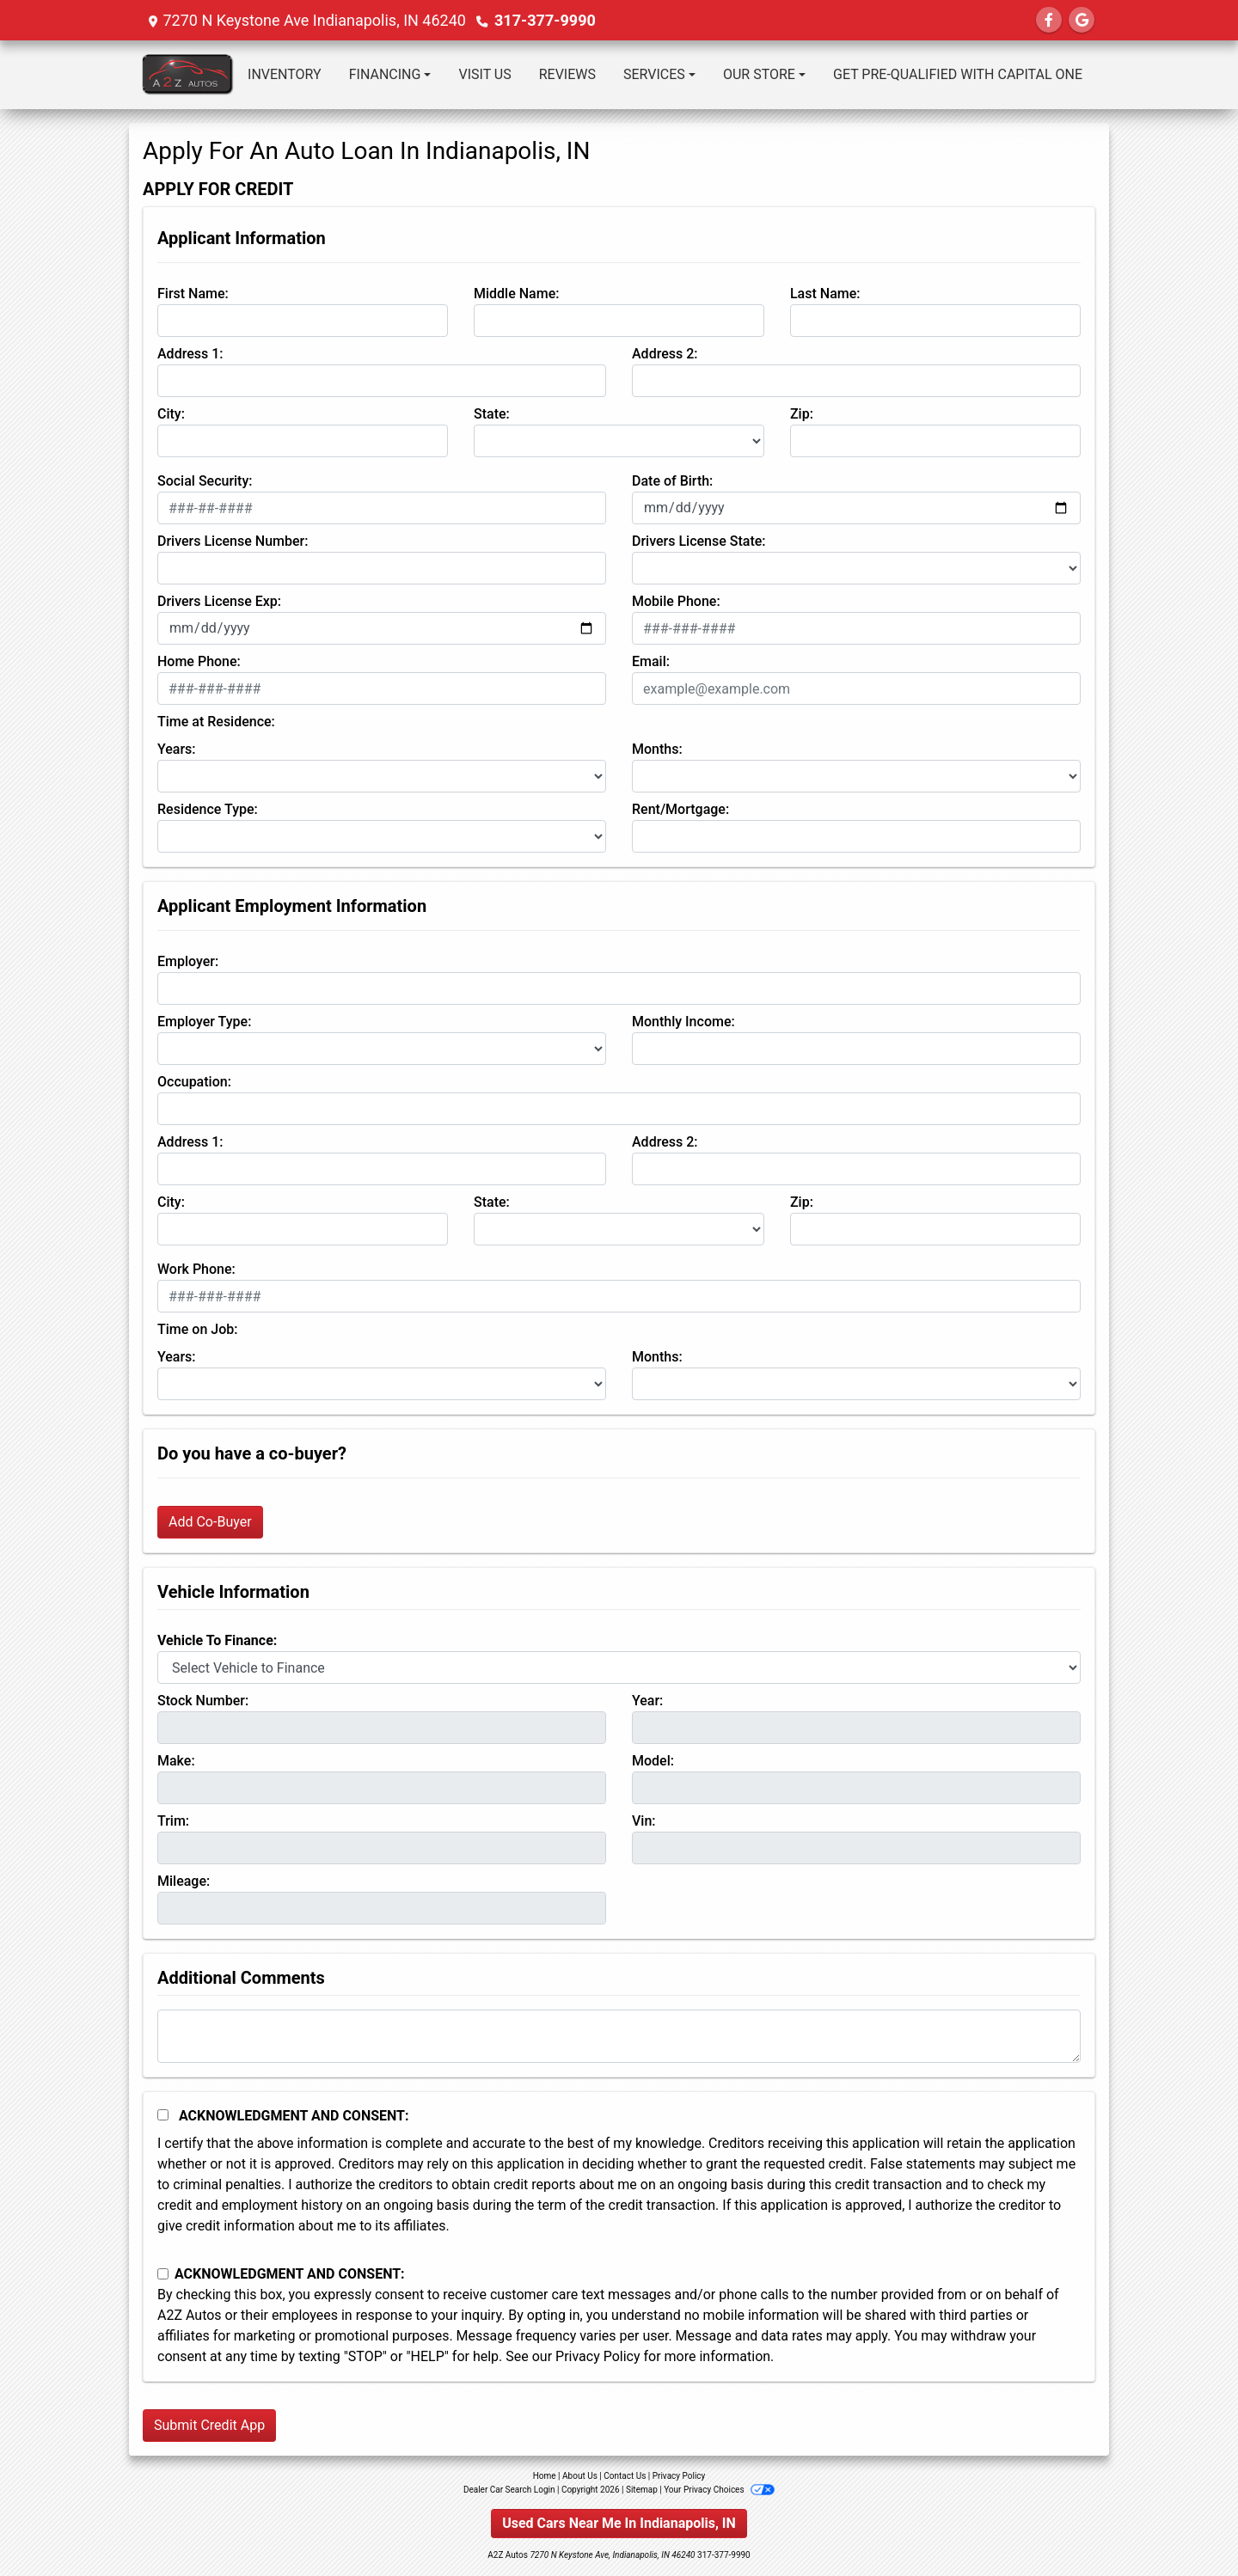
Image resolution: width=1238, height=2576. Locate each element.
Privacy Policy (597, 2356)
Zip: (801, 414)
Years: (176, 749)
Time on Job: (197, 1329)
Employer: (187, 961)
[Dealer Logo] (188, 74)
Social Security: (205, 481)
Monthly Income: (683, 1021)
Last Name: (825, 293)
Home (544, 2476)
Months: (657, 749)
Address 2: (664, 354)
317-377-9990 (544, 20)
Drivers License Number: (232, 541)
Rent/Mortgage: (680, 809)
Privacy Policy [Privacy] (679, 2476)
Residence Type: (207, 809)
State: (492, 414)
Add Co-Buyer (210, 1522)
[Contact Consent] (163, 2273)
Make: (176, 1761)
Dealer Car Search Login (509, 2489)
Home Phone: (199, 661)
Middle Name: (516, 293)
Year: (647, 1700)
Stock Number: (202, 1700)
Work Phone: (196, 1269)
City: (171, 414)
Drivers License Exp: (219, 601)
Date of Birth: (672, 481)
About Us (580, 2476)
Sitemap (642, 2489)
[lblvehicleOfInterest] (619, 1667)
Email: (651, 661)
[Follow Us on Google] (1081, 20)
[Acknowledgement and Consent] (163, 2114)
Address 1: (190, 354)
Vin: (644, 1821)
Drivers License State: (699, 541)
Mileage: (183, 1881)
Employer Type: (204, 1021)
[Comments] (619, 2036)
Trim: (173, 1821)
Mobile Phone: (676, 601)
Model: (653, 1761)
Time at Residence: (216, 721)
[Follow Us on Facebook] (1049, 20)
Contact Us (625, 2476)
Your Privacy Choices (719, 2489)
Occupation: (194, 1082)
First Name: (193, 293)
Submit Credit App (209, 2425)
